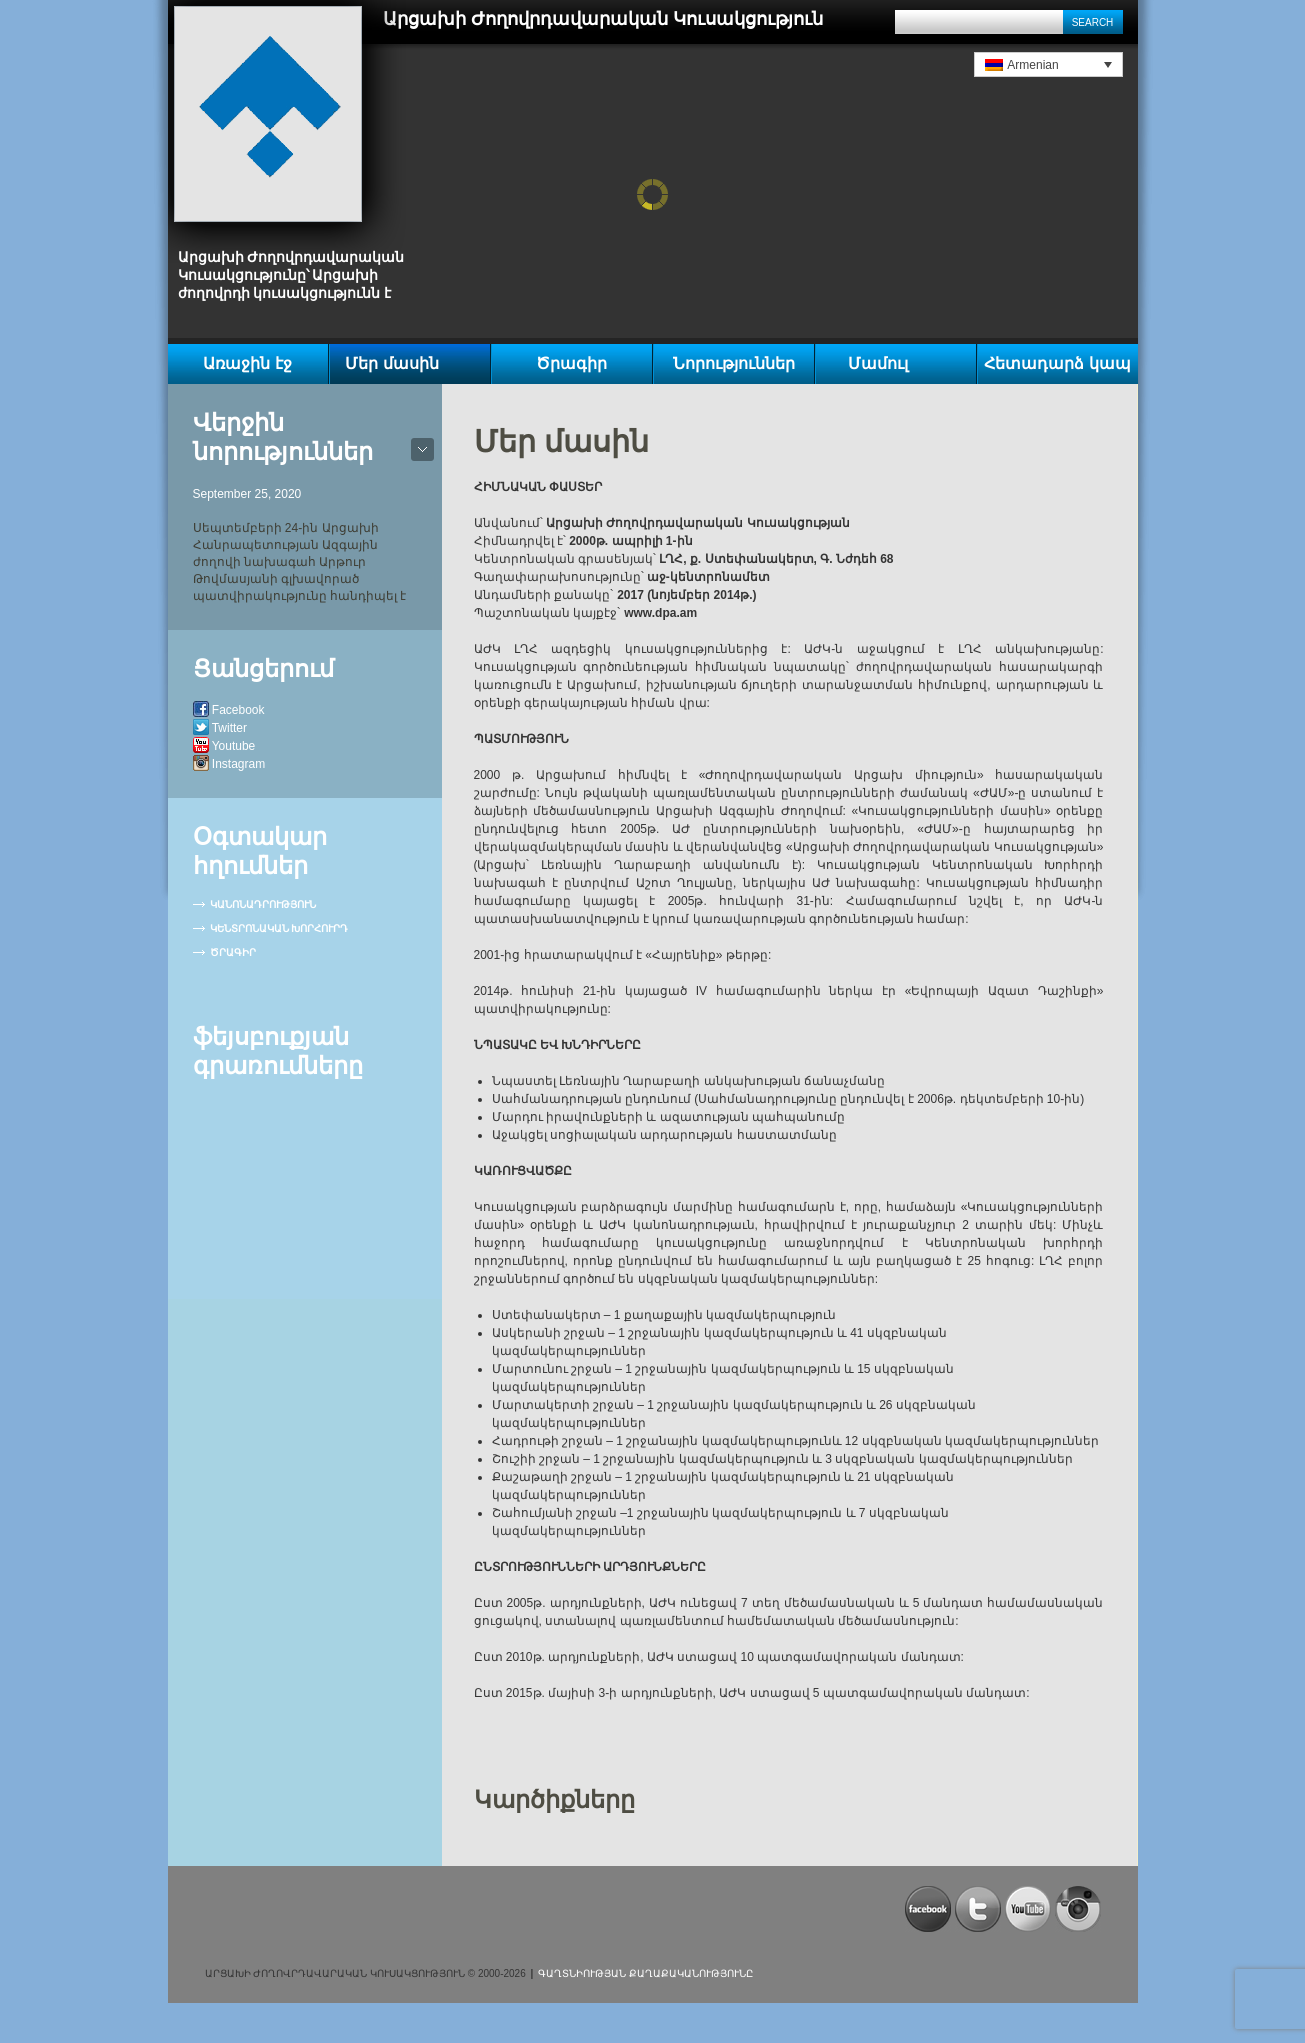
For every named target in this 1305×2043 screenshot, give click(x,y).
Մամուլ (878, 363)
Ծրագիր (571, 363)
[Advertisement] (439, 1916)
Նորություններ (734, 363)
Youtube (234, 746)
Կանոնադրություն (263, 904)
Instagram (238, 764)
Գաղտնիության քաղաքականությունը (645, 1973)
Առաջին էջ (247, 363)
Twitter (229, 728)
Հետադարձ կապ (1057, 363)
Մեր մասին (391, 363)
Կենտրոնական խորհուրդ (279, 928)
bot (422, 449)
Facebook (238, 710)
